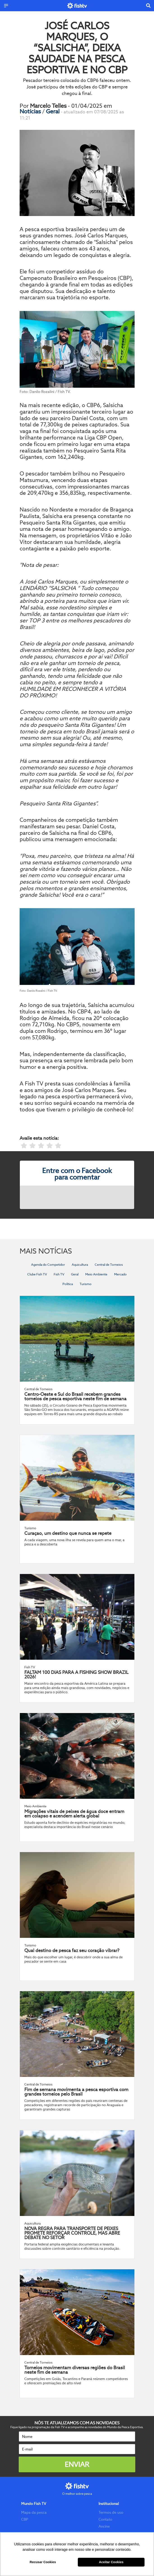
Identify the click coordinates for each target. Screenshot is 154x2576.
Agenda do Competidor (48, 1265)
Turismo (86, 1284)
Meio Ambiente (96, 1274)
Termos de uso (111, 2512)
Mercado (120, 1274)
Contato (105, 2519)
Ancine (104, 2526)
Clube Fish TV (37, 1274)
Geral (53, 111)
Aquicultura (80, 1265)
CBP (24, 2519)
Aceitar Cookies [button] (111, 2562)
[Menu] (6, 5)
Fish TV (59, 1274)
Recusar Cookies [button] (43, 2562)
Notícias (31, 111)
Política (67, 1284)
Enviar (77, 2464)
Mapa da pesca (34, 2512)
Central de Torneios (109, 1265)
